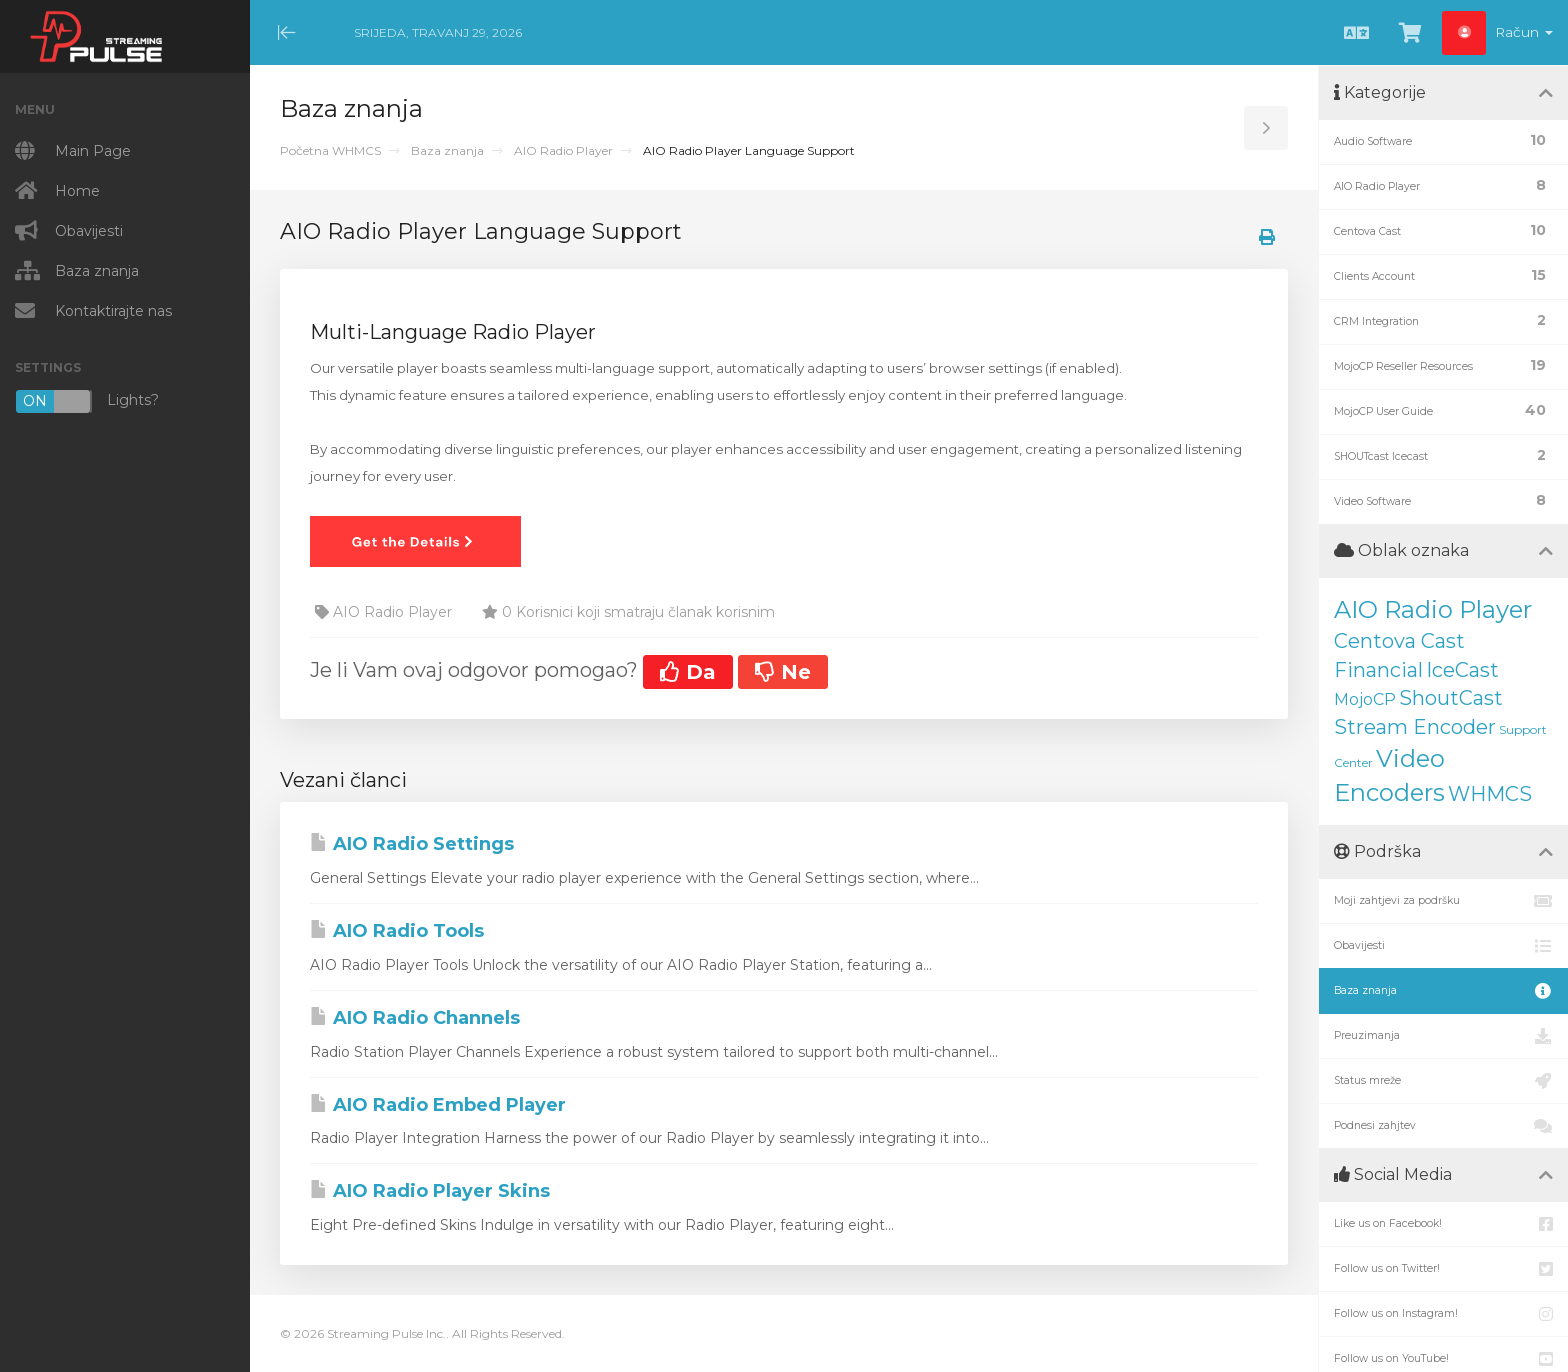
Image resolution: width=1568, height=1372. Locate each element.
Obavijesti (1443, 946)
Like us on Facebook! (1443, 1224)
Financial (1378, 670)
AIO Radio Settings (412, 844)
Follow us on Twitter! (1443, 1269)
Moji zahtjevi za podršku (1443, 901)
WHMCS (1490, 794)
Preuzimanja (1443, 1036)
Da (688, 672)
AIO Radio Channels (415, 1018)
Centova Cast (1399, 641)
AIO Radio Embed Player (438, 1105)
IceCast (1462, 670)
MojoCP (1365, 699)
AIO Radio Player (563, 150)
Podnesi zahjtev (1443, 1126)
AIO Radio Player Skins (430, 1191)
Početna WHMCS (330, 150)
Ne (783, 672)
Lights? (87, 401)
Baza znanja (447, 150)
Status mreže (1443, 1081)
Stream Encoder (1415, 727)
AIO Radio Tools (397, 931)
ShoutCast (1451, 698)
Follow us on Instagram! (1443, 1314)
